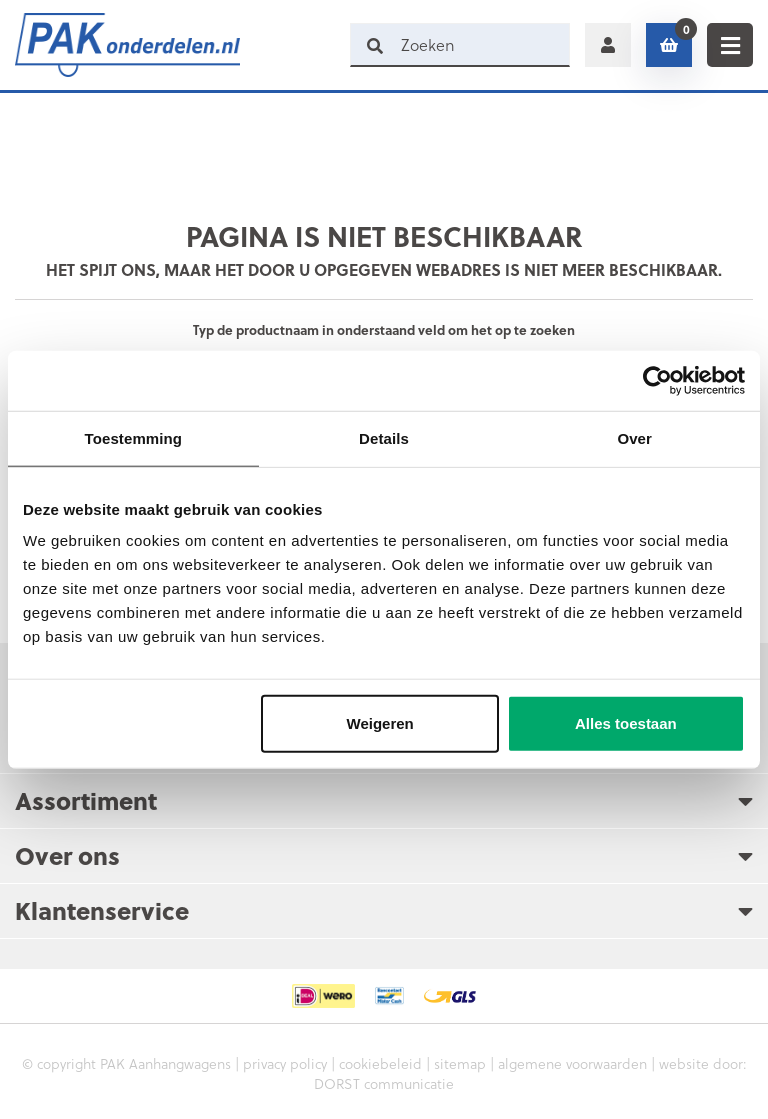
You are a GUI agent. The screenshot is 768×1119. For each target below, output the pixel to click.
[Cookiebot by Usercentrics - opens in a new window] (657, 380)
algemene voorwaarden (572, 1063)
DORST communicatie (384, 1083)
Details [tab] (384, 437)
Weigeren (380, 723)
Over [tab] (634, 437)
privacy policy (285, 1063)
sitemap (460, 1063)
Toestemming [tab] (134, 437)
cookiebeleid (380, 1063)
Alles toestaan (626, 723)
